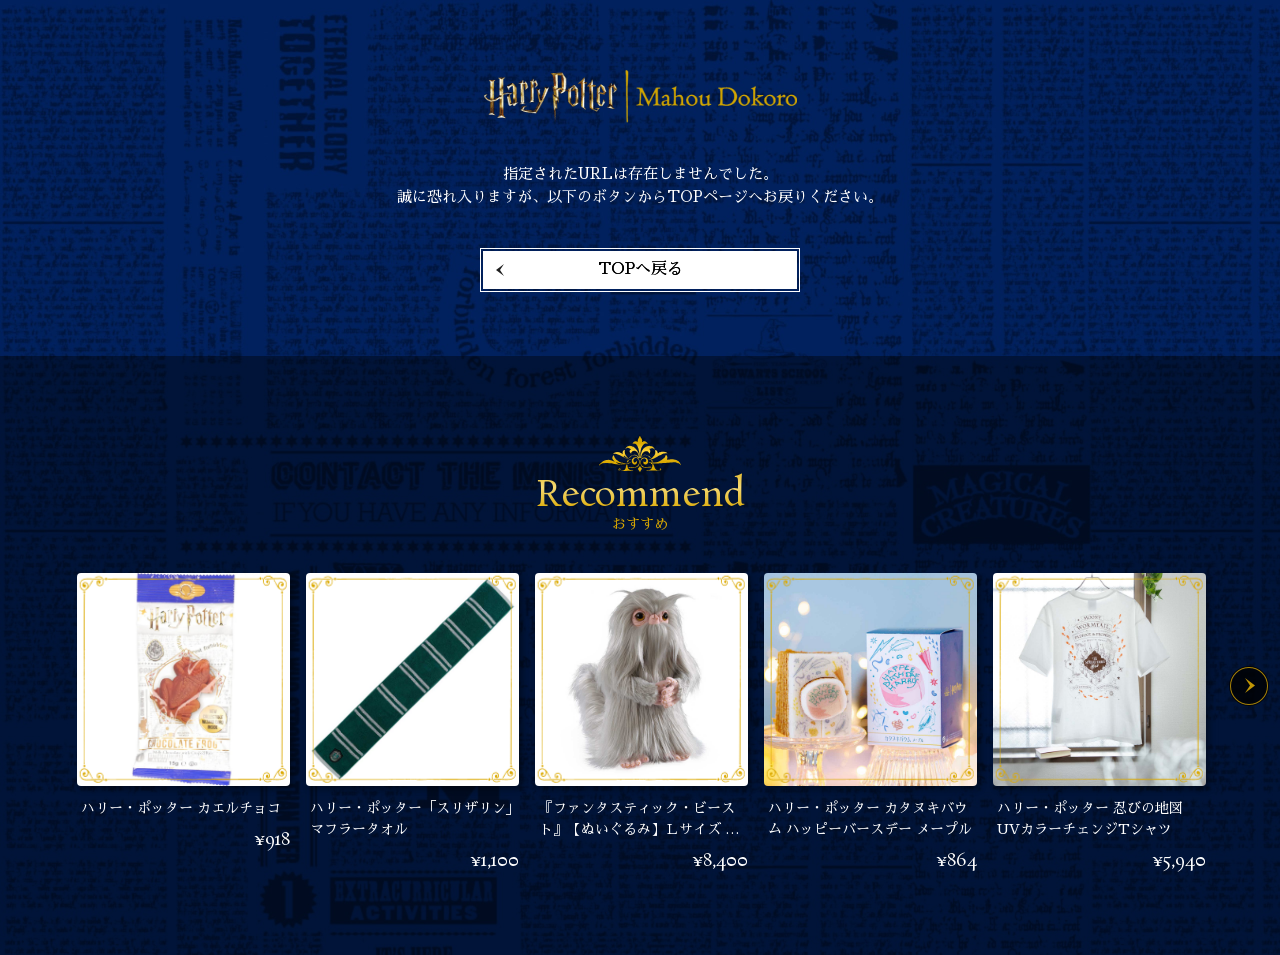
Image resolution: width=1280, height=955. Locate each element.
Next (1249, 686)
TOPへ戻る (640, 269)
